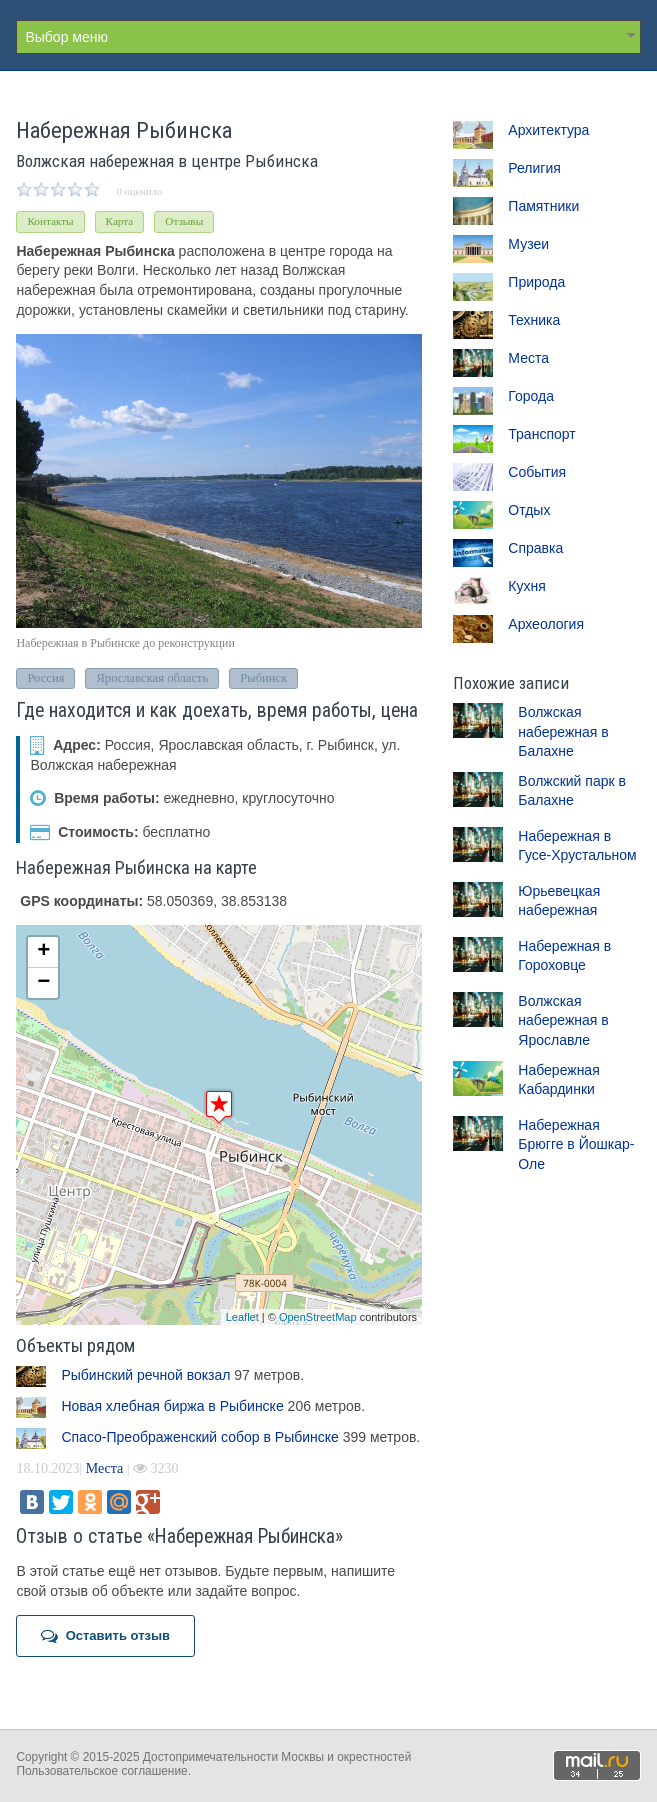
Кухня (526, 586)
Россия (45, 678)
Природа (536, 282)
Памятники (543, 206)
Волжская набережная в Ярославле (563, 1020)
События (537, 472)
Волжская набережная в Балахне (563, 731)
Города (531, 396)
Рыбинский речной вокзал (145, 1375)
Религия (534, 168)
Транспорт (541, 434)
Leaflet (242, 1317)
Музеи (528, 244)
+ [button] (43, 952)
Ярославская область (152, 678)
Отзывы (184, 221)
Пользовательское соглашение (101, 1771)
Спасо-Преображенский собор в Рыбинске (199, 1437)
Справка (535, 548)
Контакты (50, 221)
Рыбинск (263, 678)
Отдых (529, 510)
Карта (120, 221)
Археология (546, 624)
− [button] (43, 983)
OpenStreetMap (318, 1317)
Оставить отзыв (105, 1636)
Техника (534, 320)
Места (105, 1468)
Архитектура (548, 130)
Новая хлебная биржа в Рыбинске (172, 1406)
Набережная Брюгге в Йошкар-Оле (576, 1144)
